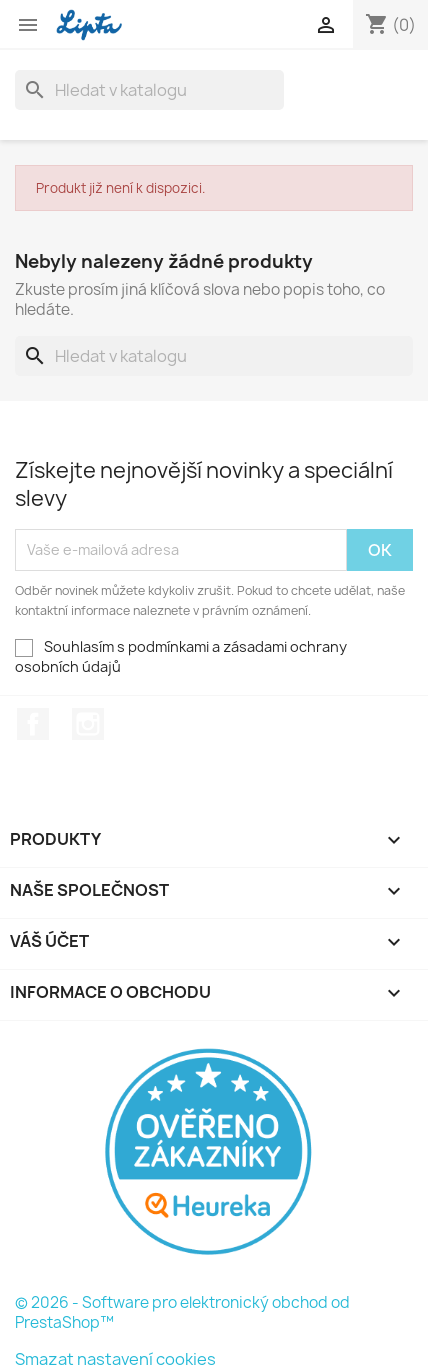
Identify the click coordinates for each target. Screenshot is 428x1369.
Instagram (88, 724)
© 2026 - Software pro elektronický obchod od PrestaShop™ (182, 1312)
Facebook (33, 724)
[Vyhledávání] (149, 90)
